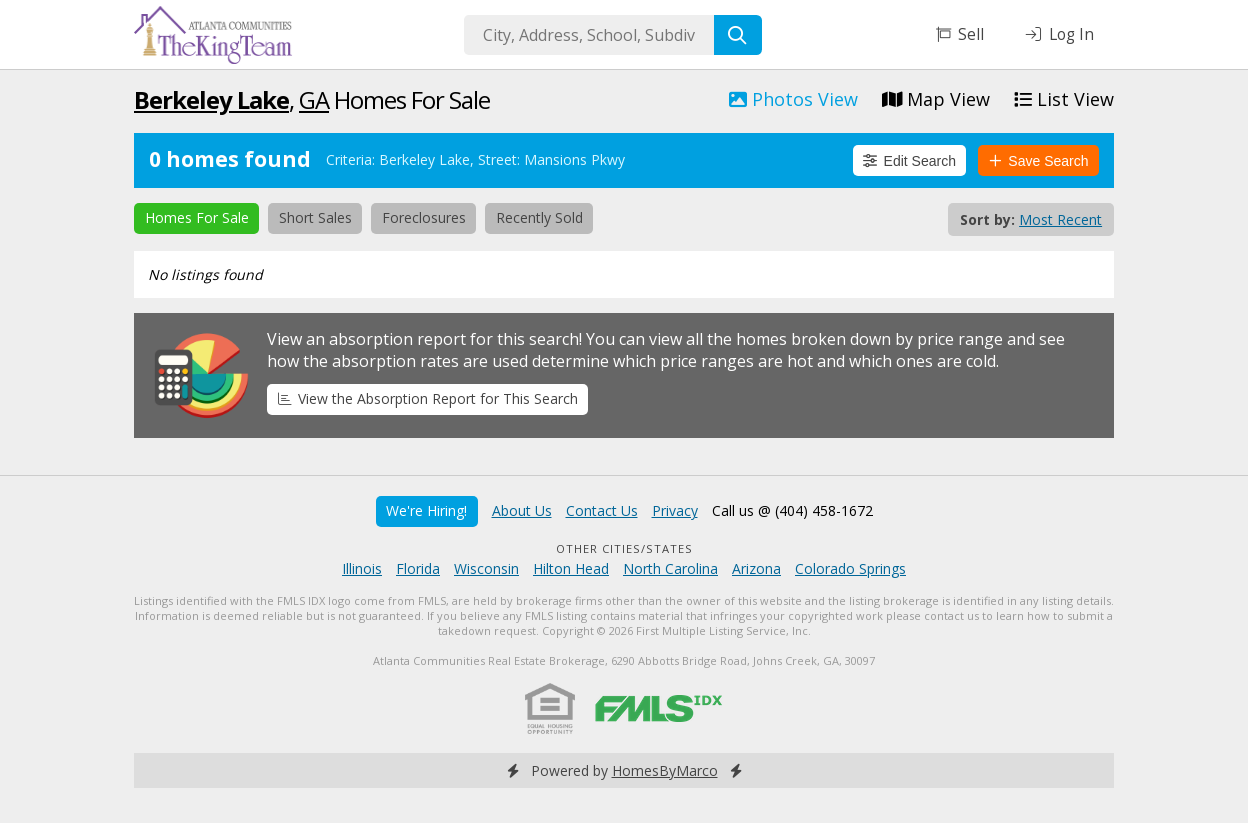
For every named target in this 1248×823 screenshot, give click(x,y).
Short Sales (315, 217)
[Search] (738, 35)
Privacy (675, 510)
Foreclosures (424, 217)
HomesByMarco (665, 770)
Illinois (362, 568)
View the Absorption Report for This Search (428, 398)
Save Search (1039, 161)
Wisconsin (486, 568)
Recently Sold (539, 217)
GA (314, 99)
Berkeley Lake (211, 99)
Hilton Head (571, 568)
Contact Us (602, 510)
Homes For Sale (197, 217)
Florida (418, 568)
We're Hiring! (426, 510)
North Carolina (670, 568)
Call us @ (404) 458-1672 (792, 510)
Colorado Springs (850, 568)
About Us (522, 510)
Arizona (756, 568)
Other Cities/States (624, 548)
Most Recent (1060, 219)
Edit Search (909, 161)
